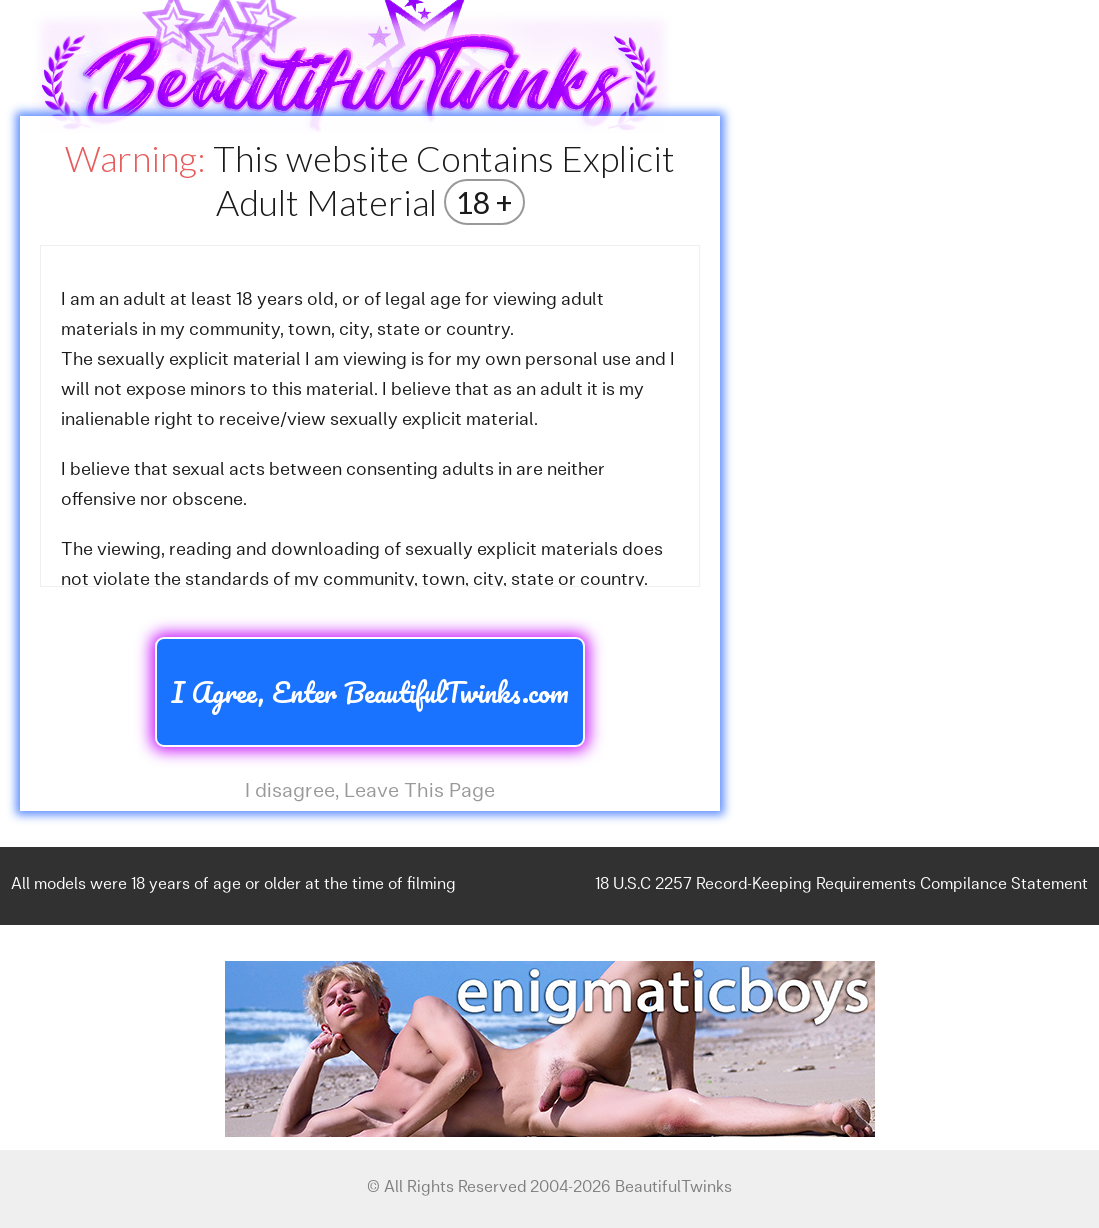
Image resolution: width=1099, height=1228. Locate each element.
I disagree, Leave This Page (370, 792)
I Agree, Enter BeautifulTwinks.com (370, 692)
